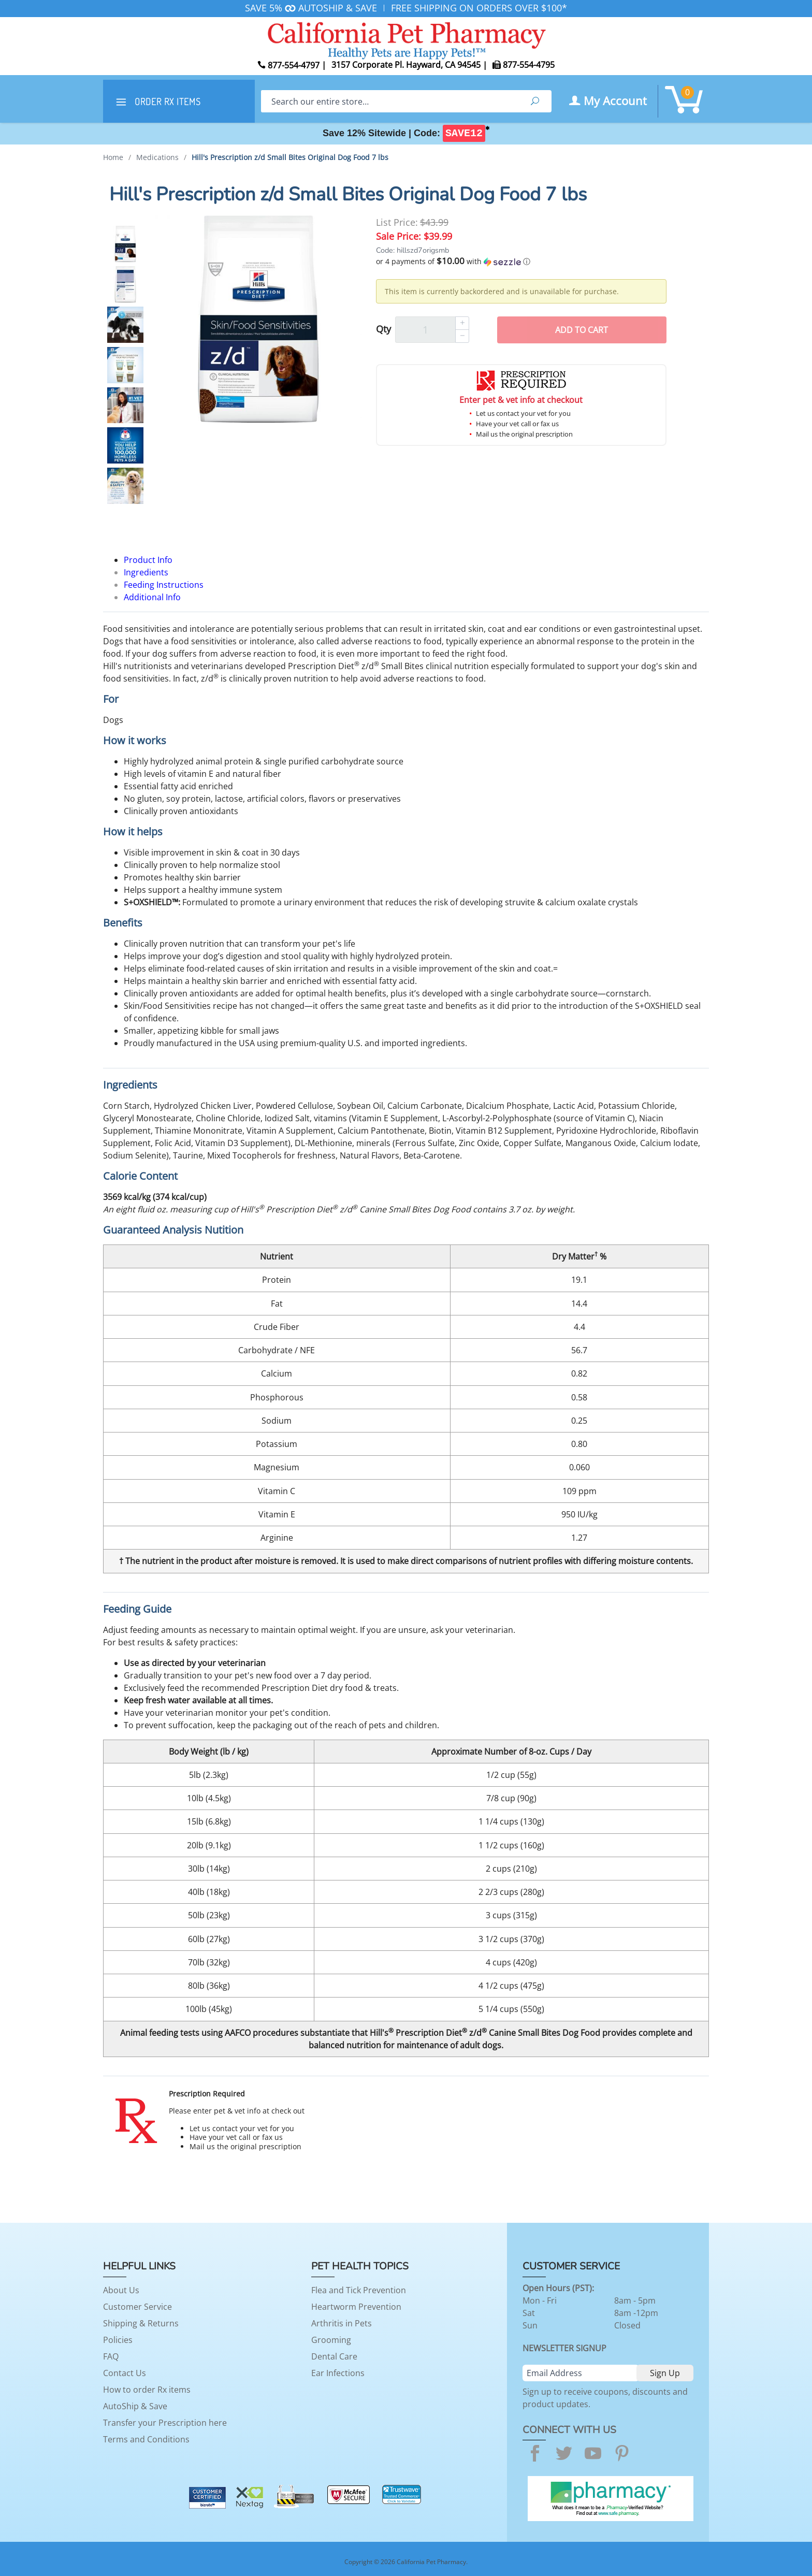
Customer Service (137, 2306)
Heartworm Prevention (356, 2306)
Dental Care (334, 2356)
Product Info (148, 560)
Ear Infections (338, 2373)
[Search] (389, 101)
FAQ (111, 2356)
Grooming (331, 2340)
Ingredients (146, 572)
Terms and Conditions (146, 2439)
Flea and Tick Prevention (358, 2290)
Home (113, 157)
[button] (521, 261)
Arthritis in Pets (341, 2323)
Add (581, 329)
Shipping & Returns (141, 2323)
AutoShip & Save (135, 2406)
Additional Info (152, 597)
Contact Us (124, 2373)
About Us (121, 2290)
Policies (118, 2340)
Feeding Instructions (164, 584)
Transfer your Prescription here (165, 2422)
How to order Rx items (147, 2389)
